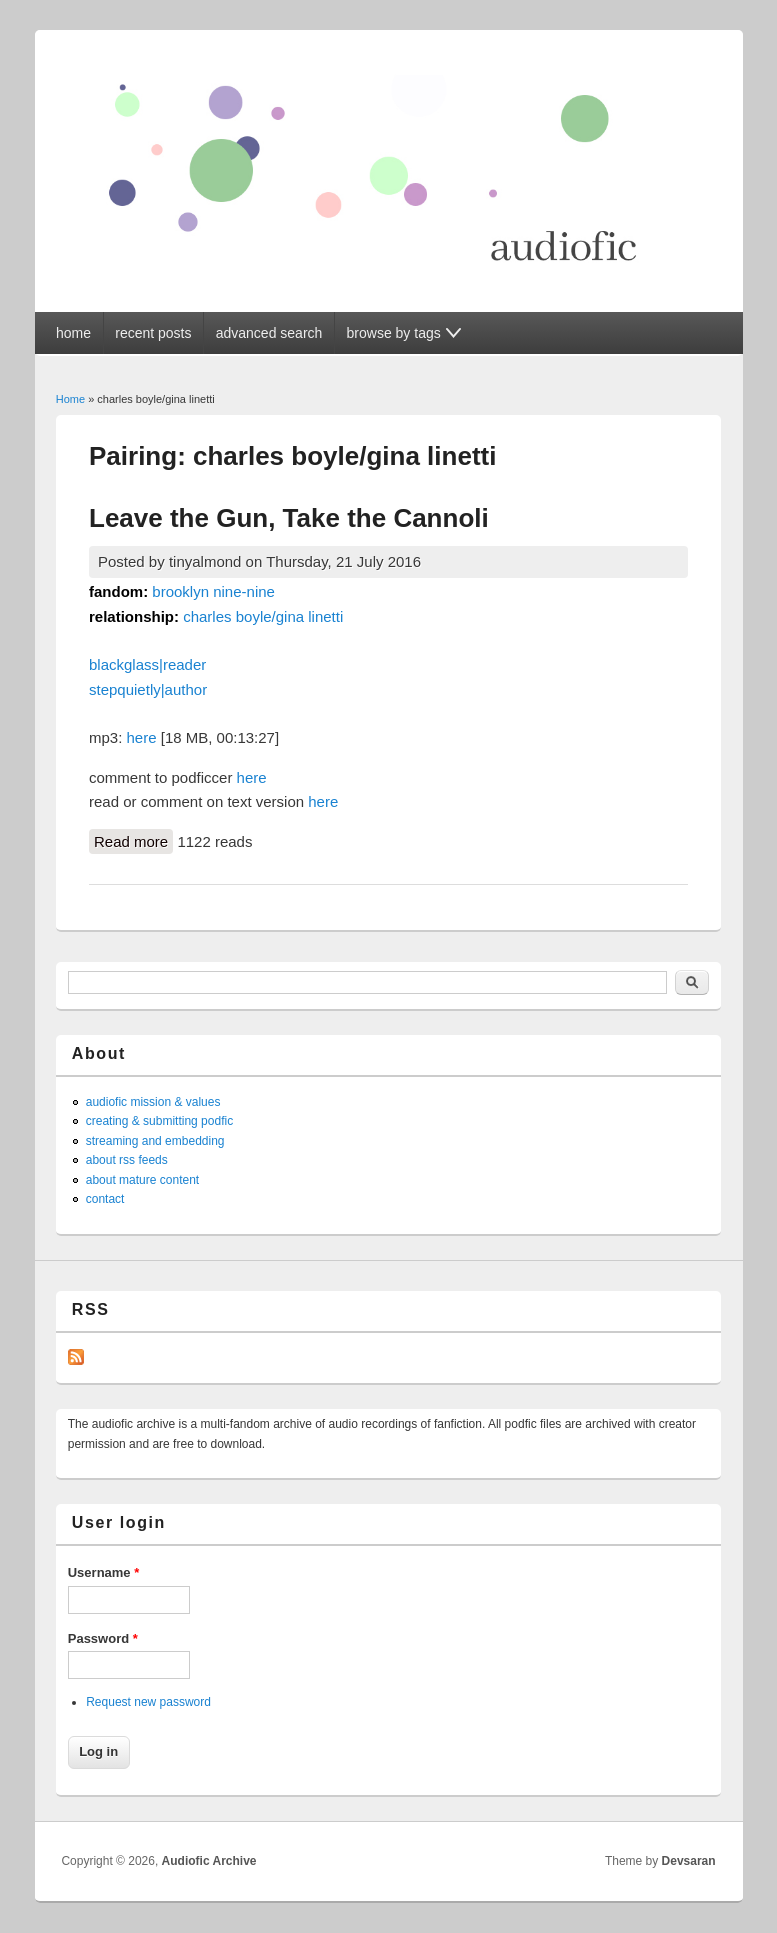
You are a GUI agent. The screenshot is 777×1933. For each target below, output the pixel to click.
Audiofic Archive (209, 1861)
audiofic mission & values (153, 1102)
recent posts (153, 333)
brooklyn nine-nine (213, 591)
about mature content (142, 1180)
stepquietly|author (148, 689)
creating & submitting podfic (159, 1121)
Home (70, 399)
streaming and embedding (155, 1141)
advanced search (269, 333)
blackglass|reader (147, 664)
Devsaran (689, 1861)
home (73, 333)
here (142, 737)
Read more (133, 840)
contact (105, 1199)
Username (104, 1572)
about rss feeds (127, 1160)
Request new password (148, 1702)
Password (103, 1638)
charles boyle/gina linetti (263, 616)
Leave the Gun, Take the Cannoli (289, 518)
